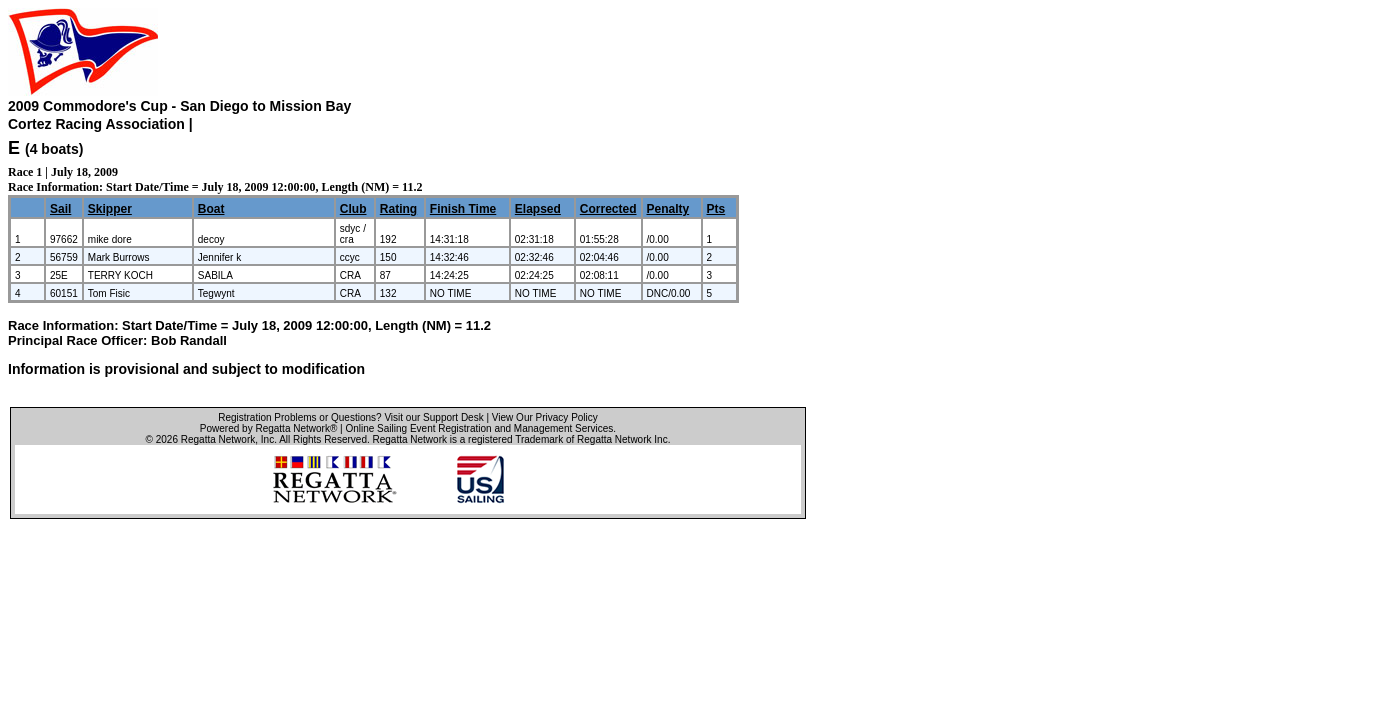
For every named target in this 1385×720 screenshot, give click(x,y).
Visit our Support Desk (433, 417)
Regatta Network (218, 439)
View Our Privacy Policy (545, 417)
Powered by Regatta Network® (268, 428)
